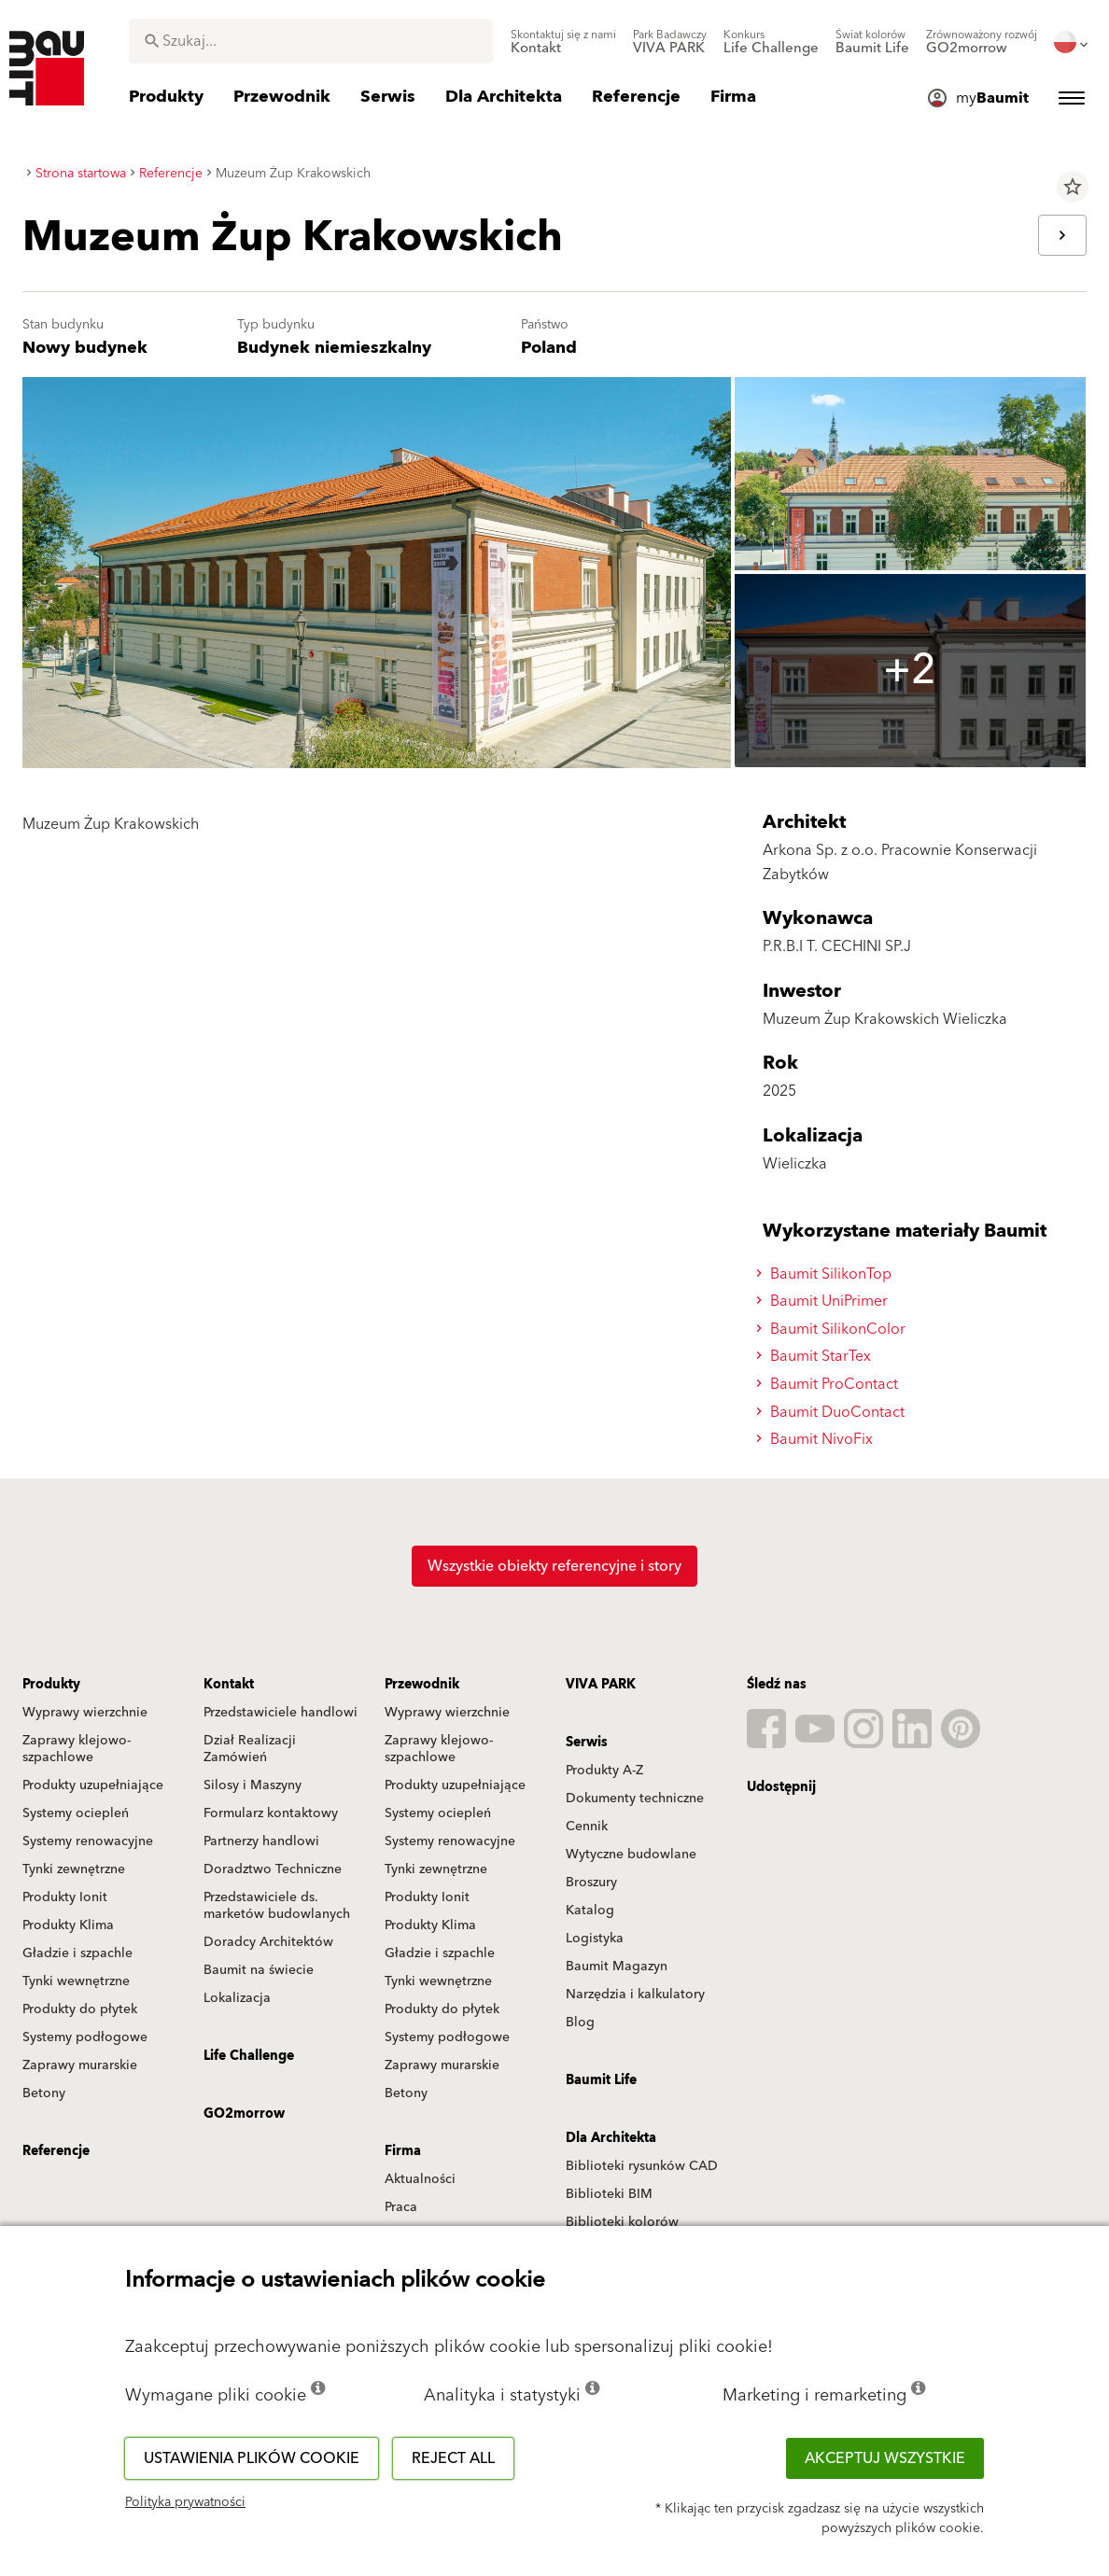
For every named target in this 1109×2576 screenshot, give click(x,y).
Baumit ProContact (830, 1384)
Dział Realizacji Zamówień (250, 1749)
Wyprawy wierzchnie (84, 1712)
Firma (403, 2151)
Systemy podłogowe (84, 2037)
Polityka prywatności (185, 2502)
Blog (580, 2022)
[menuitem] (563, 42)
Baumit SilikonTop (826, 1274)
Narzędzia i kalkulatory (635, 1994)
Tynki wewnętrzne (76, 1981)
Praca (401, 2207)
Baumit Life (601, 2080)
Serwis (587, 1742)
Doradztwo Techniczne (273, 1869)
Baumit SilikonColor (833, 1329)
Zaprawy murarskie (79, 2065)
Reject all (453, 2458)
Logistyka (595, 1938)
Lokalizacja (237, 1998)
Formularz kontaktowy (271, 1813)
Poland (549, 347)
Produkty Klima (68, 1925)
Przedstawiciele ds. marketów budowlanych (277, 1905)
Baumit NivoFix (817, 1439)
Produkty (51, 1684)
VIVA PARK (601, 1684)
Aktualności (420, 2179)
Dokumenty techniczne (635, 1798)
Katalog (590, 1910)
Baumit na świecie (259, 1970)
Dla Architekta (611, 2138)
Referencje (56, 2151)
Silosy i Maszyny (253, 1785)
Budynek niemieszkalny (334, 347)
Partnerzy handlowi (261, 1841)
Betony (43, 2093)
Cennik (587, 1826)
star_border (1072, 186)
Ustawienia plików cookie (251, 2458)
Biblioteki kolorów (622, 2222)
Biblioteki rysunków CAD (642, 2166)
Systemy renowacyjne (87, 1841)
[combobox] (311, 41)
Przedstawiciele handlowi (281, 1712)
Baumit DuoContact (833, 1412)
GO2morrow (244, 2114)
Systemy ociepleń (75, 1813)
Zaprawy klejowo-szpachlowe (76, 1749)
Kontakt (229, 1684)
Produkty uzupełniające (92, 1785)
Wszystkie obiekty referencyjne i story (554, 1566)
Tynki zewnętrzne (73, 1869)
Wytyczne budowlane (631, 1854)
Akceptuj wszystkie (885, 2458)
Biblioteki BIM (609, 2194)
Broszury (591, 1882)
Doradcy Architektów (268, 1942)
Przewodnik (422, 1684)
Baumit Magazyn (616, 1966)
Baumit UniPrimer (825, 1301)
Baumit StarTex (816, 1356)
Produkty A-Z (604, 1770)
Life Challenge (249, 2056)
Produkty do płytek (79, 2009)
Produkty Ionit (64, 1897)
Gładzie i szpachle (77, 1953)
